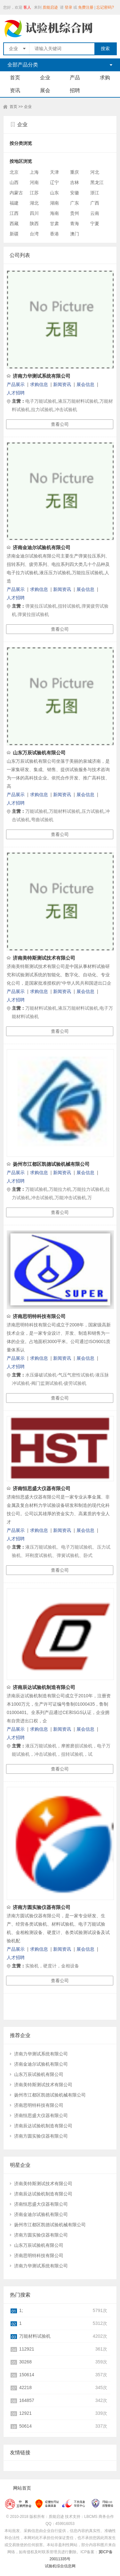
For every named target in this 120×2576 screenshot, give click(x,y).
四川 (34, 213)
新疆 (14, 233)
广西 (94, 203)
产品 (75, 77)
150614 (26, 2374)
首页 (15, 77)
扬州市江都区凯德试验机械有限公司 (51, 1164)
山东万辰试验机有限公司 (39, 752)
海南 (54, 213)
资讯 (15, 90)
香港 (54, 233)
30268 (25, 2361)
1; (21, 2310)
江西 (14, 213)
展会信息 (85, 384)
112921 (26, 2349)
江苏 (34, 192)
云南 (94, 213)
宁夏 (94, 223)
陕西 (34, 223)
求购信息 (39, 384)
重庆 (74, 172)
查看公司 (60, 424)
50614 (25, 2426)
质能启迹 (50, 7)
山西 (14, 182)
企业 (45, 77)
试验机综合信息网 (60, 2566)
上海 (34, 172)
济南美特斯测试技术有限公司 (44, 958)
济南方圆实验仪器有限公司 (41, 1907)
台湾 (34, 233)
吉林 (74, 182)
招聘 (75, 90)
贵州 (74, 213)
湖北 (34, 203)
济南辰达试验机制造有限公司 (44, 1687)
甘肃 (54, 223)
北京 (14, 172)
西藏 (14, 223)
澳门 (74, 233)
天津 (54, 172)
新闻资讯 (62, 384)
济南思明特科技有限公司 (39, 1316)
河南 (34, 182)
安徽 (74, 192)
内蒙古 (16, 192)
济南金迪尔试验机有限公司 (41, 547)
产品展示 (16, 384)
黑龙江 (97, 182)
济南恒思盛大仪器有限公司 (41, 1488)
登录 (68, 7)
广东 (74, 203)
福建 (14, 203)
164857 (26, 2400)
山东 (54, 192)
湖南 (54, 203)
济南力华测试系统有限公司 (41, 376)
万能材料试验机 (35, 2336)
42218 (25, 2387)
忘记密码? (105, 7)
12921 (25, 2413)
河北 (94, 172)
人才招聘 (16, 392)
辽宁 (54, 182)
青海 (74, 223)
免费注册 (85, 7)
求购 (105, 77)
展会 (45, 90)
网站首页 (22, 2488)
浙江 (94, 192)
